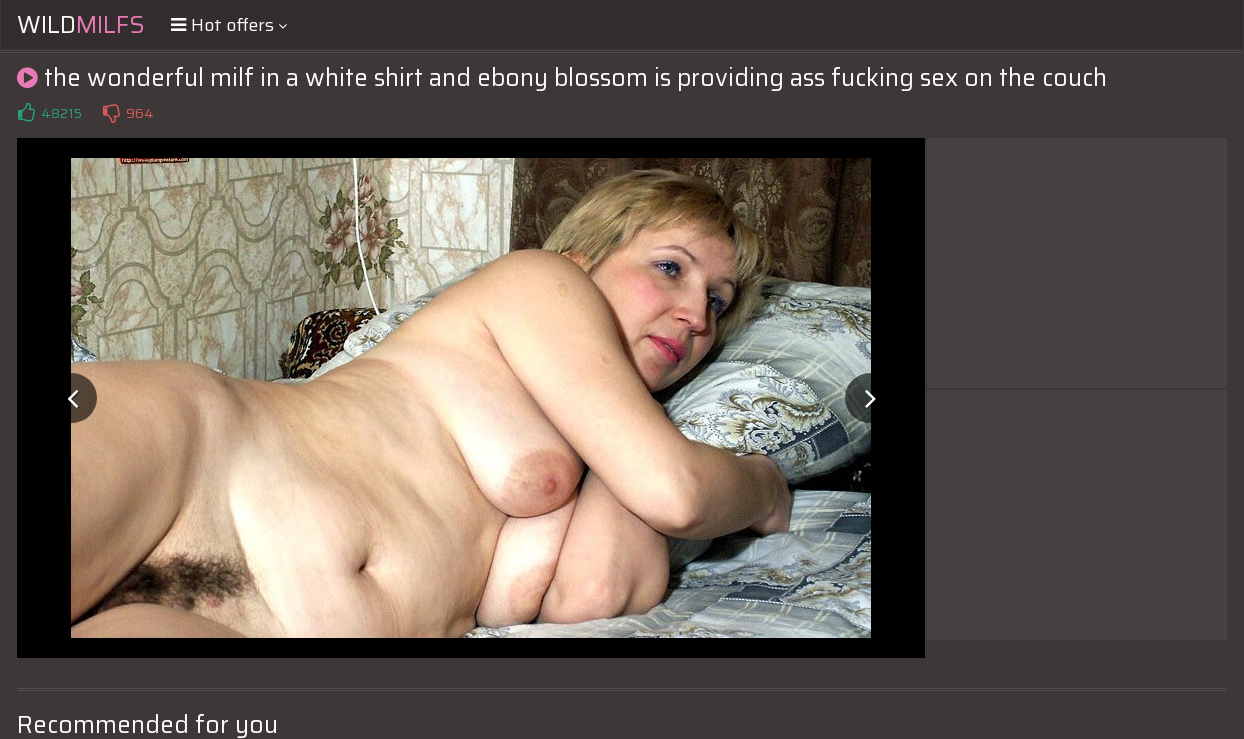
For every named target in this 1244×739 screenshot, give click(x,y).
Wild (81, 25)
